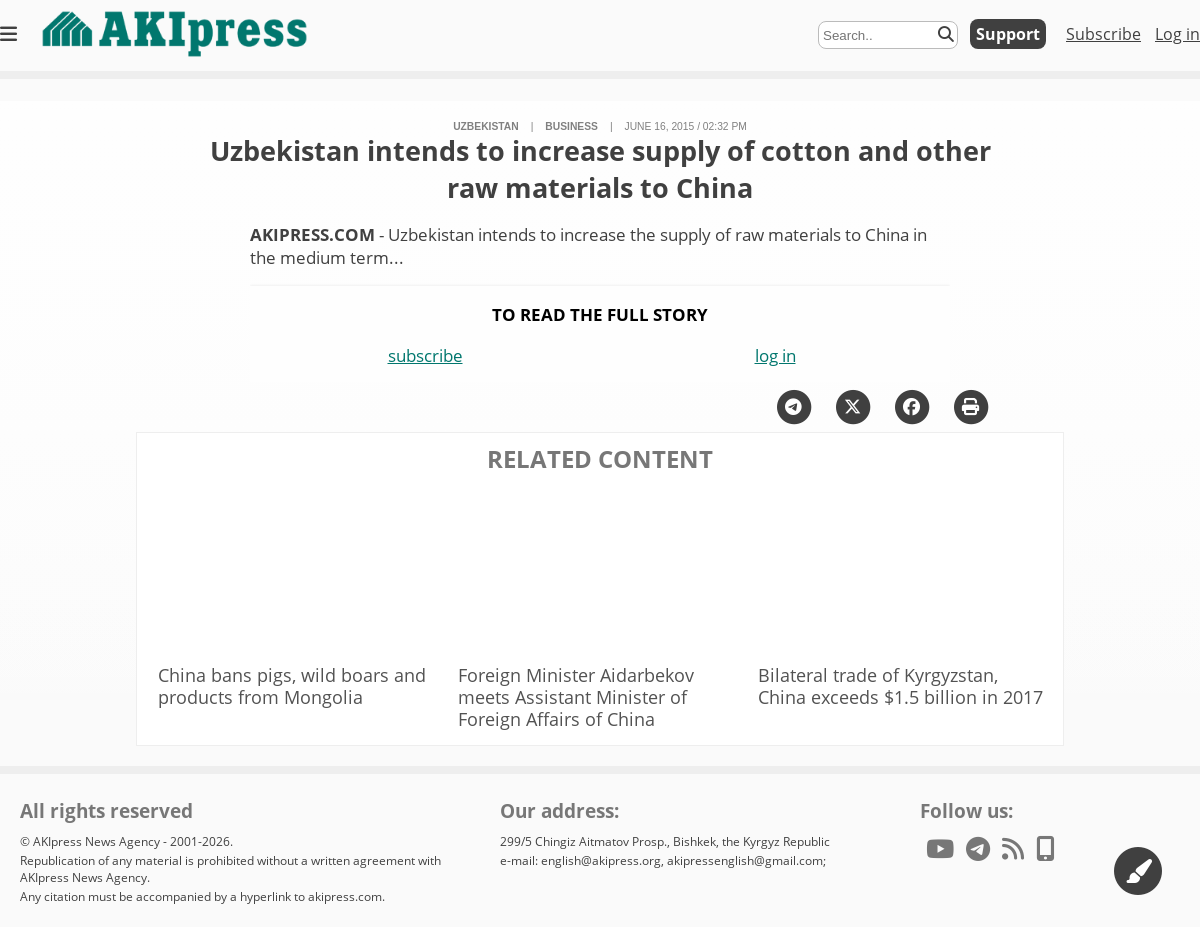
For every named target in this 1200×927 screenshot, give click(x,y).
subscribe (425, 355)
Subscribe (1103, 34)
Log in (1177, 34)
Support (1008, 34)
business (571, 126)
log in (775, 355)
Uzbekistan (486, 126)
